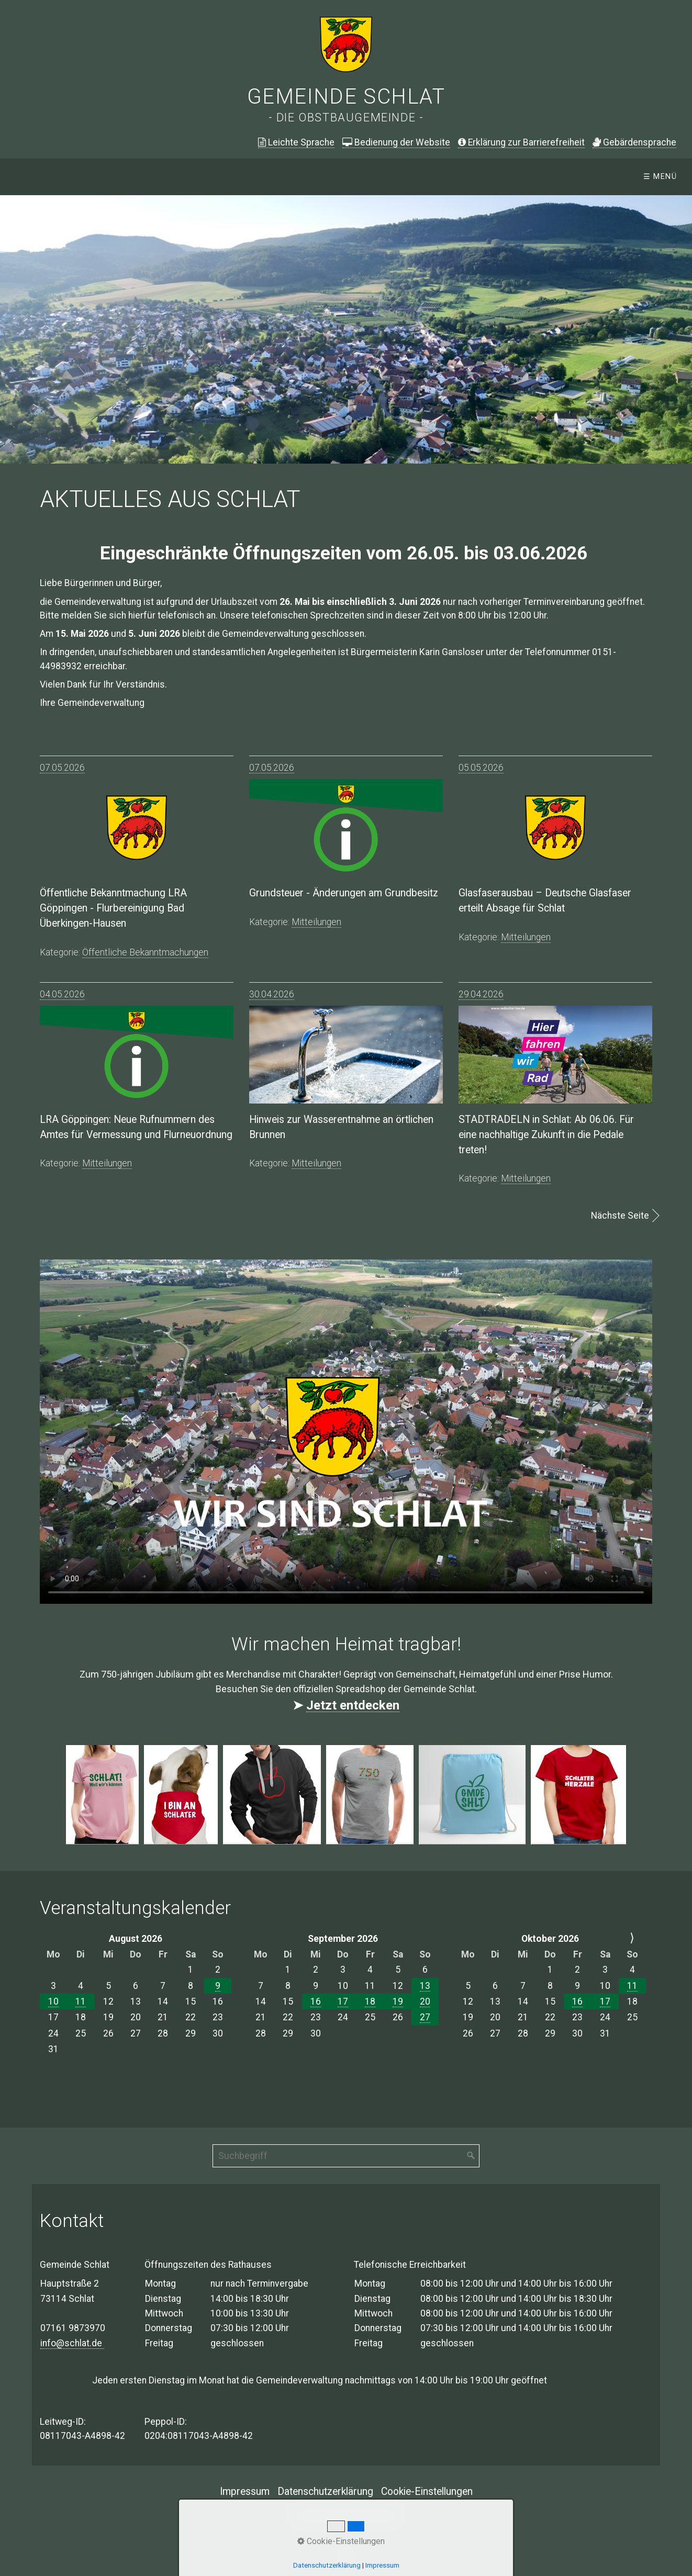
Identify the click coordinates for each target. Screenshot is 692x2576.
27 (425, 2017)
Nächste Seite (620, 1215)
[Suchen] (471, 2155)
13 (425, 1986)
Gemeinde (379, 176)
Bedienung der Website (396, 142)
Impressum (245, 2491)
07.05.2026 (62, 767)
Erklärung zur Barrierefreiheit (521, 142)
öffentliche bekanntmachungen (145, 952)
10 (53, 2001)
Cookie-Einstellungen (427, 2491)
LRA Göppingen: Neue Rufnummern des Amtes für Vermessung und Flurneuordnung (136, 1127)
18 (370, 2001)
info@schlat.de (72, 2343)
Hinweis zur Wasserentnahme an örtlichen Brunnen (341, 1127)
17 (343, 2001)
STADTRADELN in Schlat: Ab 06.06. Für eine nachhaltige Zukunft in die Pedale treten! (546, 1134)
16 (315, 2001)
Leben (532, 176)
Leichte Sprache (296, 142)
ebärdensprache (634, 142)
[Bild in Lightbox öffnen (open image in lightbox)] (102, 1794)
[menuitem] (41, 177)
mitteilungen (316, 922)
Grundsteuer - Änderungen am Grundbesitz (343, 893)
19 (398, 2001)
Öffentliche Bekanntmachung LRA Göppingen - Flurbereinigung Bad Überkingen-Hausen (113, 908)
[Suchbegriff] (346, 2155)
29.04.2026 (481, 994)
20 (425, 2001)
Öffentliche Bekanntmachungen (252, 176)
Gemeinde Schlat (346, 96)
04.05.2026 (62, 994)
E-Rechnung (603, 176)
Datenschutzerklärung (325, 2491)
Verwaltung (459, 176)
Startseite (42, 176)
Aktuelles (121, 176)
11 (80, 2001)
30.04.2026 (271, 994)
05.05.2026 (481, 767)
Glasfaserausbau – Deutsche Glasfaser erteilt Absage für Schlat (545, 900)
